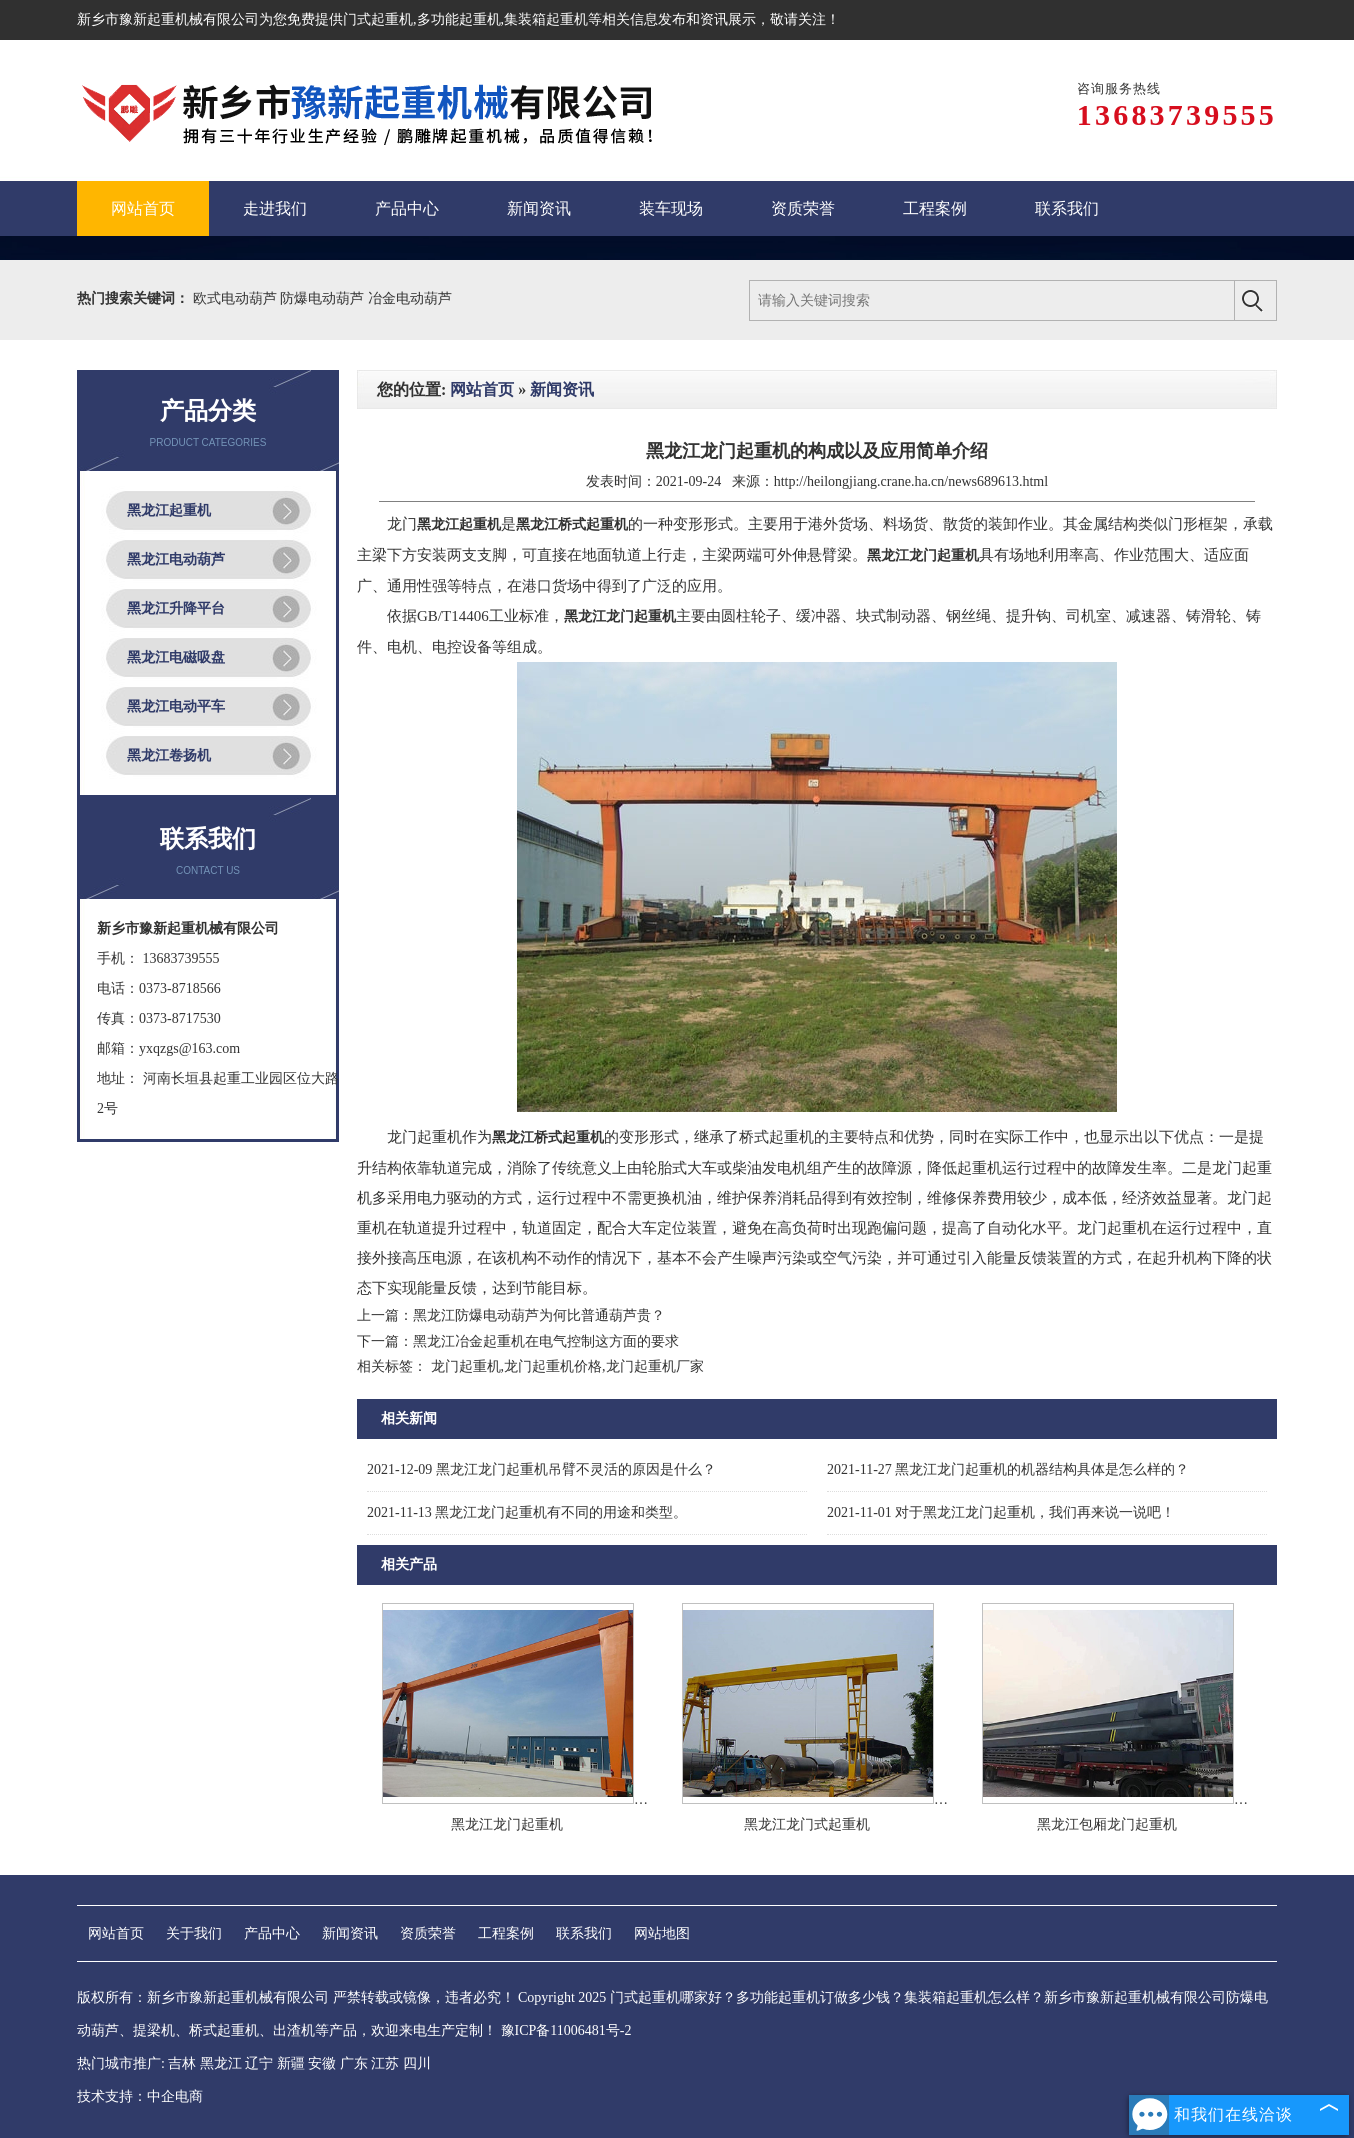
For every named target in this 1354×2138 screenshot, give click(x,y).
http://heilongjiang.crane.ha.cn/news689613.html (911, 481)
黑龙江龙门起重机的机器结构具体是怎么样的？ (1008, 1469)
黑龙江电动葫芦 (176, 559)
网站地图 (662, 1933)
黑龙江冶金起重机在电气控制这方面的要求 (546, 1341)
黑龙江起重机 (169, 510)
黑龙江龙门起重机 (507, 1824)
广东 (354, 2063)
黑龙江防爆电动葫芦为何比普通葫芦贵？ (539, 1315)
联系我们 (584, 1933)
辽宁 (259, 2063)
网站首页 (482, 389)
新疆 (291, 2063)
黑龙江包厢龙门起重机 (1107, 1824)
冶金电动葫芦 (410, 298)
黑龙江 (221, 2063)
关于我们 (194, 1933)
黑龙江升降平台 (176, 608)
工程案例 (506, 1933)
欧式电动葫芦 (237, 298)
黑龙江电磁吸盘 (176, 657)
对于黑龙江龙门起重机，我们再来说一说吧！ (1001, 1512)
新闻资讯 (562, 389)
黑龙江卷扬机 (169, 755)
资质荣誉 (428, 1933)
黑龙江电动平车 (176, 706)
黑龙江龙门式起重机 (807, 1824)
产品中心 (272, 1933)
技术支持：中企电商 (140, 2096)
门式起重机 (378, 19)
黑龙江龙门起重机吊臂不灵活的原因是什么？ (541, 1469)
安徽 (322, 2063)
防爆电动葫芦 (324, 298)
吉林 (182, 2063)
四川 (417, 2063)
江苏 (385, 2063)
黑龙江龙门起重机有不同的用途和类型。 (527, 1512)
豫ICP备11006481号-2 (566, 2030)
